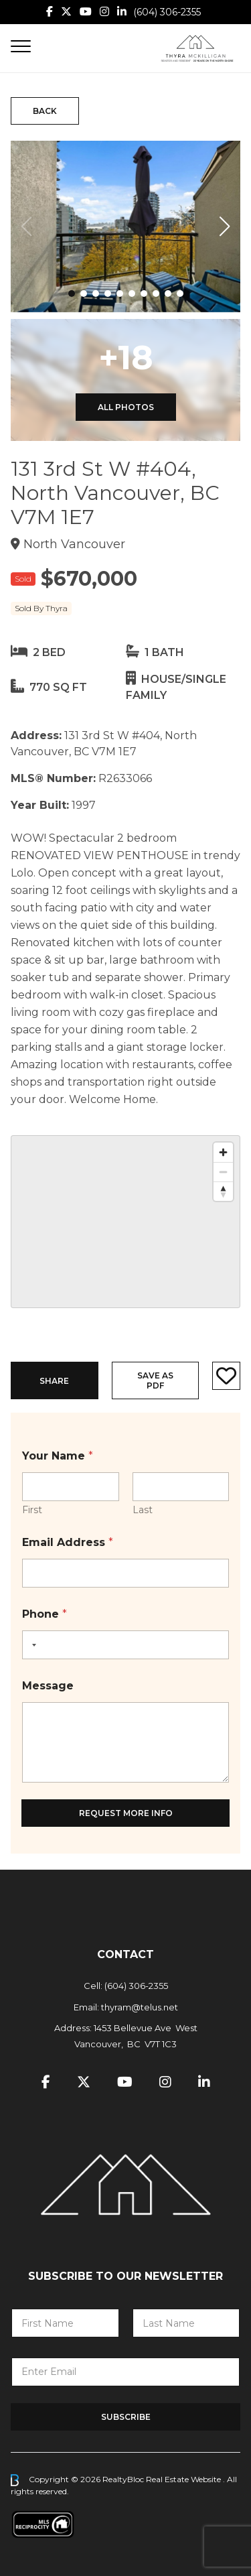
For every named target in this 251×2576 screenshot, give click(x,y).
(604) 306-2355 (167, 12)
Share (54, 1381)
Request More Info (126, 1813)
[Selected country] (31, 1644)
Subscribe (126, 2417)
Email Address (67, 1542)
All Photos (126, 407)
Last (143, 1510)
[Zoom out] (223, 1171)
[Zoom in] (223, 1152)
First (32, 1510)
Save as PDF (155, 1380)
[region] (125, 1221)
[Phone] (125, 1644)
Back (45, 111)
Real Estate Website (184, 2479)
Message (48, 1685)
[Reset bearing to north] (223, 1191)
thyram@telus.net (139, 2007)
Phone (44, 1614)
